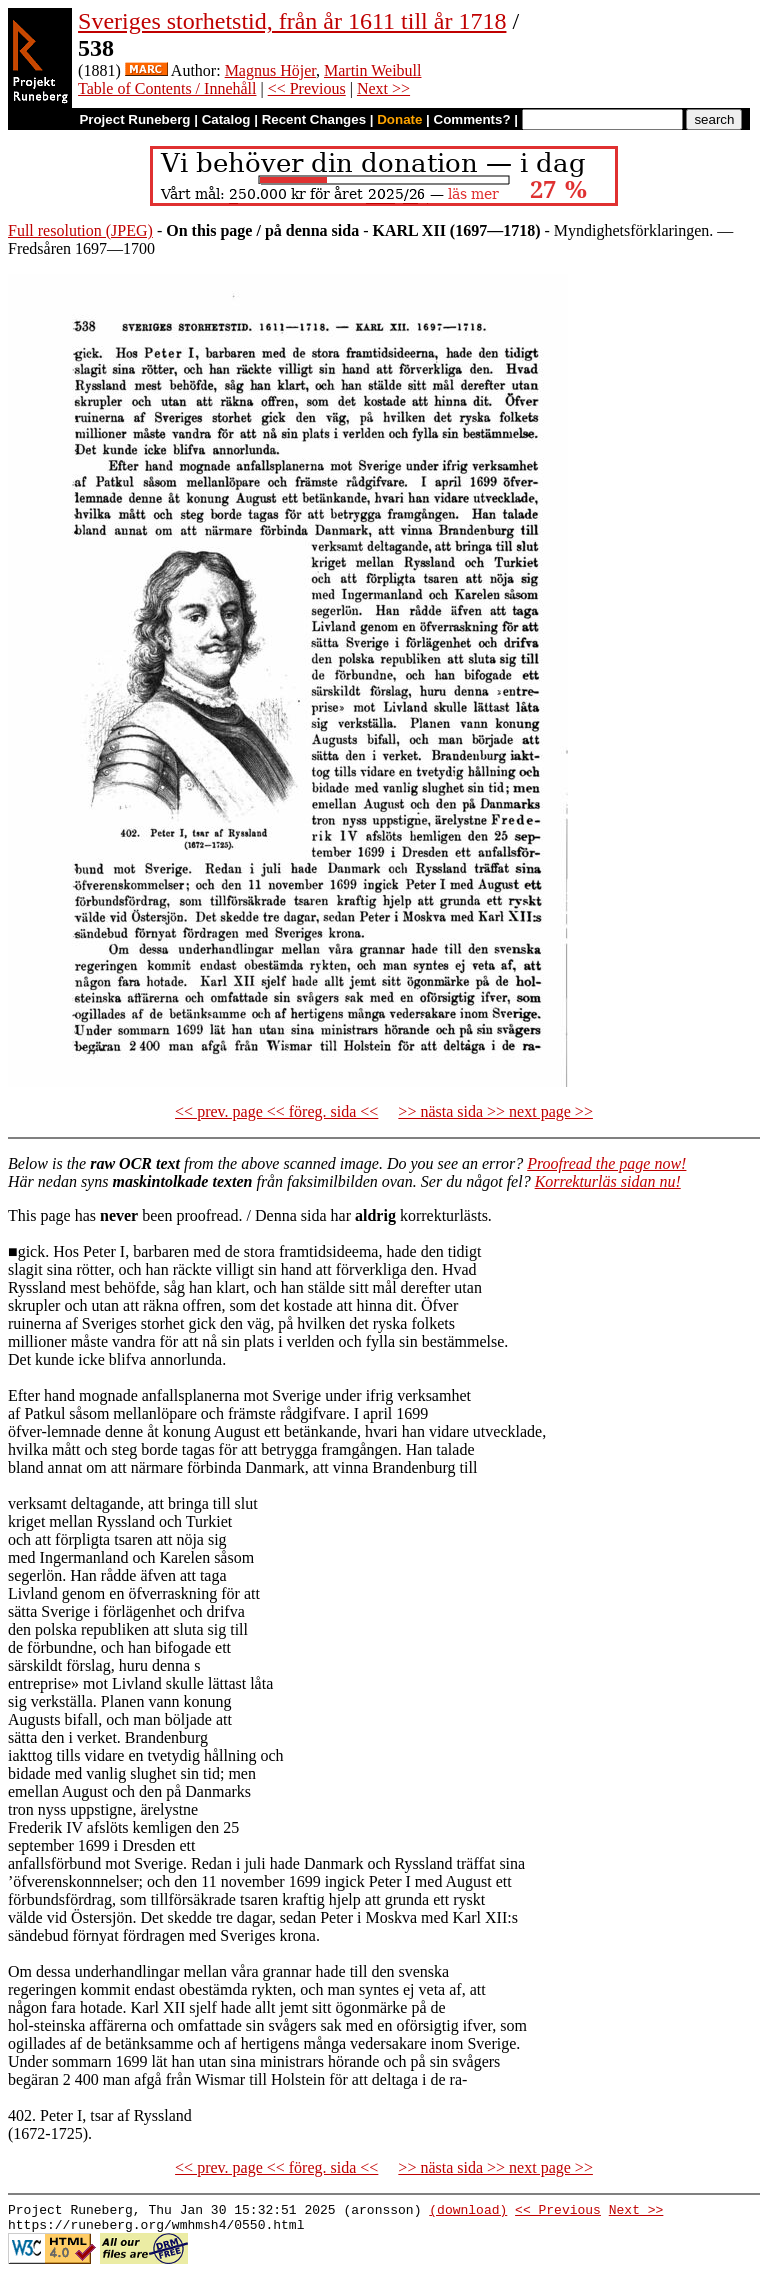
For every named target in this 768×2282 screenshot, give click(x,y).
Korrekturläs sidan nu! (608, 1181)
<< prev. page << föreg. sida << (276, 1111)
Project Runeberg (134, 119)
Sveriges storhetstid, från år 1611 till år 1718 (292, 21)
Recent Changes (314, 119)
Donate (399, 119)
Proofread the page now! (606, 1163)
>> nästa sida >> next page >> (495, 1111)
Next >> (383, 88)
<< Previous (307, 88)
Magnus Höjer (270, 70)
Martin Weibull (373, 70)
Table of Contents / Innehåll (167, 88)
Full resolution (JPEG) (80, 230)
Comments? (472, 119)
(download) (468, 2212)
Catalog (226, 119)
